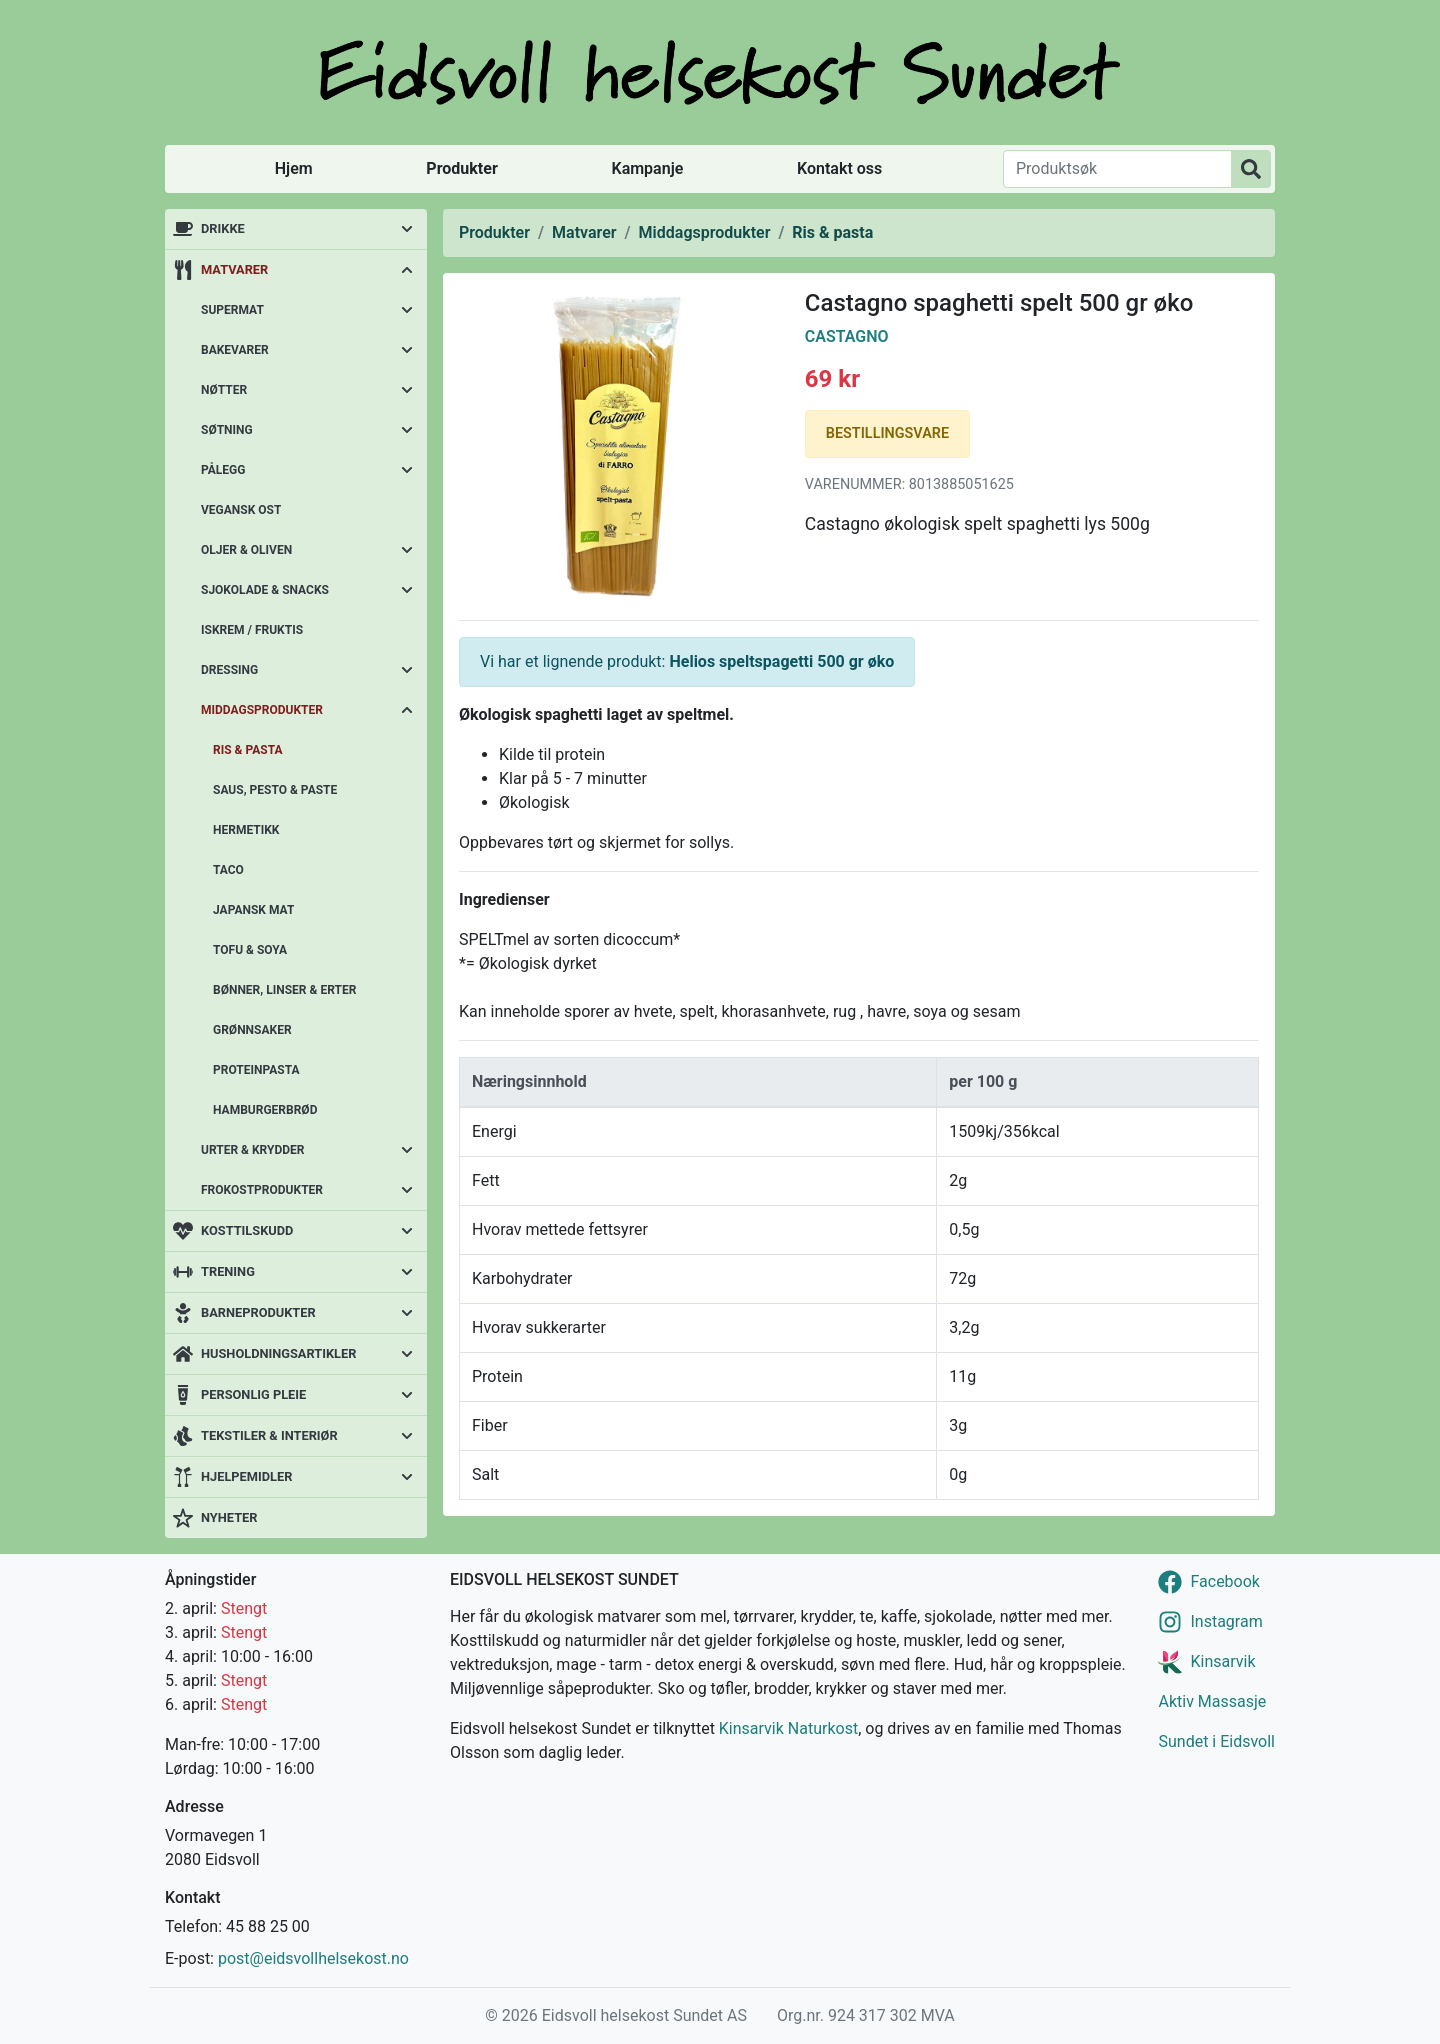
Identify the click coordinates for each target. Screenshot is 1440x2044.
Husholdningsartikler (278, 1353)
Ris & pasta (248, 750)
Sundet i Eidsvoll (1216, 1741)
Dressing (229, 670)
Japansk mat (253, 910)
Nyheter (229, 1517)
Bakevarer (235, 350)
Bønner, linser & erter (284, 990)
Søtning (227, 430)
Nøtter (224, 390)
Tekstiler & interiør (269, 1435)
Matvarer (234, 269)
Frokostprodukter (262, 1190)
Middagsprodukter (262, 710)
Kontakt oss (839, 168)
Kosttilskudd (247, 1230)
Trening (228, 1271)
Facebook (1224, 1581)
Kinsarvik (1222, 1661)
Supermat (232, 310)
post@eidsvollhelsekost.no (313, 1958)
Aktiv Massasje (1212, 1701)
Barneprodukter (258, 1312)
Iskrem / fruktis (252, 630)
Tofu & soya (250, 950)
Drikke (223, 228)
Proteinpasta (256, 1070)
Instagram (1226, 1621)
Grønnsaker (252, 1030)
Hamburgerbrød (265, 1110)
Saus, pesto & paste (275, 790)
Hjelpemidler (246, 1476)
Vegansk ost (241, 510)
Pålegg (223, 470)
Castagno (847, 336)
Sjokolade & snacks (265, 590)
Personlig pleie (253, 1394)
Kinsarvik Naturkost (788, 1728)
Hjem (294, 168)
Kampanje (647, 168)
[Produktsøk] (1117, 169)
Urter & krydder (252, 1150)
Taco (228, 870)
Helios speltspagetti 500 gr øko (781, 661)
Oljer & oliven (246, 550)
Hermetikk (246, 830)
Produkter (461, 168)
